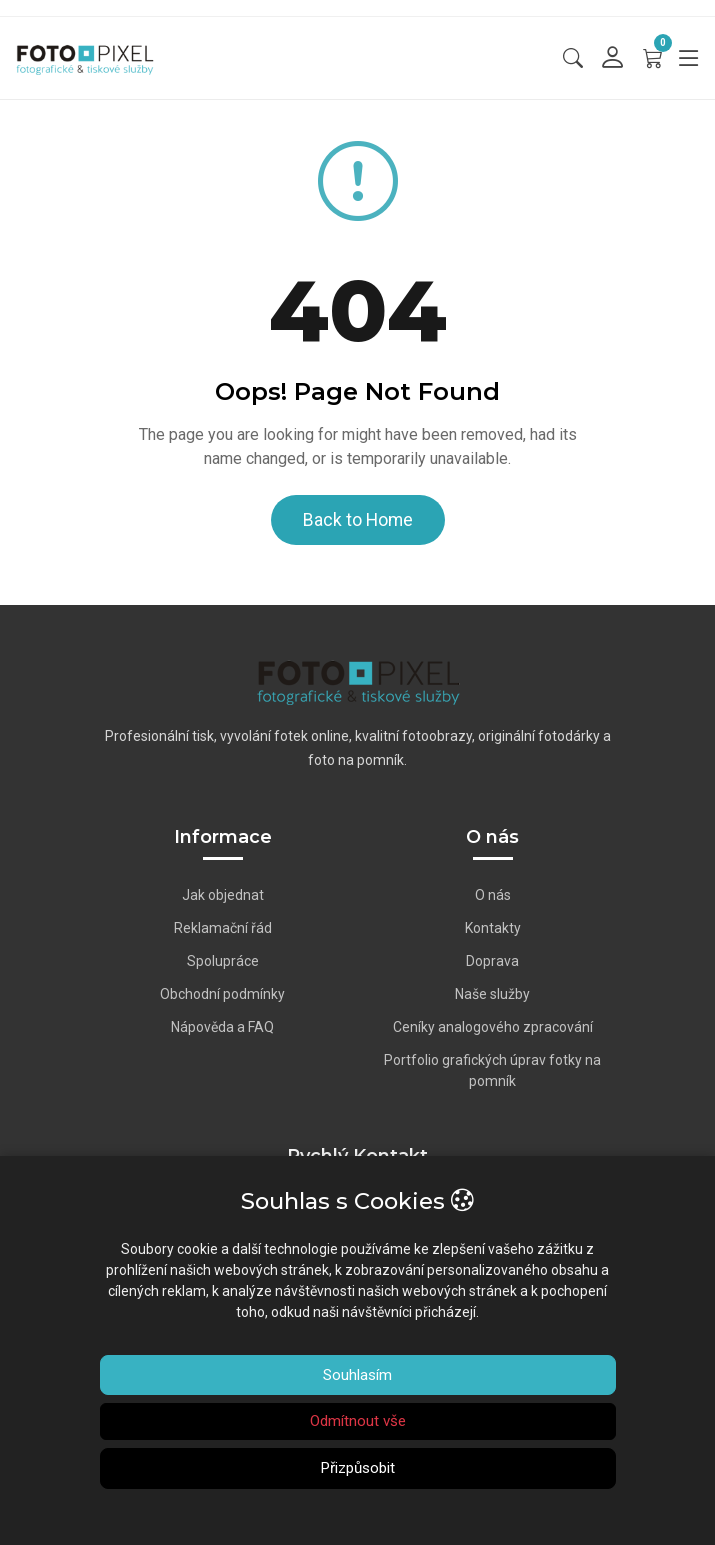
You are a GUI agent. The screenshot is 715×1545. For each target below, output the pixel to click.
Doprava (492, 961)
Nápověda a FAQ (222, 1027)
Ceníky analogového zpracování (493, 1027)
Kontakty (493, 928)
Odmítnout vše (358, 1421)
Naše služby (492, 994)
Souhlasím (357, 1375)
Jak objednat (223, 895)
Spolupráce (223, 961)
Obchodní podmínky (222, 994)
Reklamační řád (223, 928)
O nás (493, 895)
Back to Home (358, 520)
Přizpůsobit (357, 1468)
